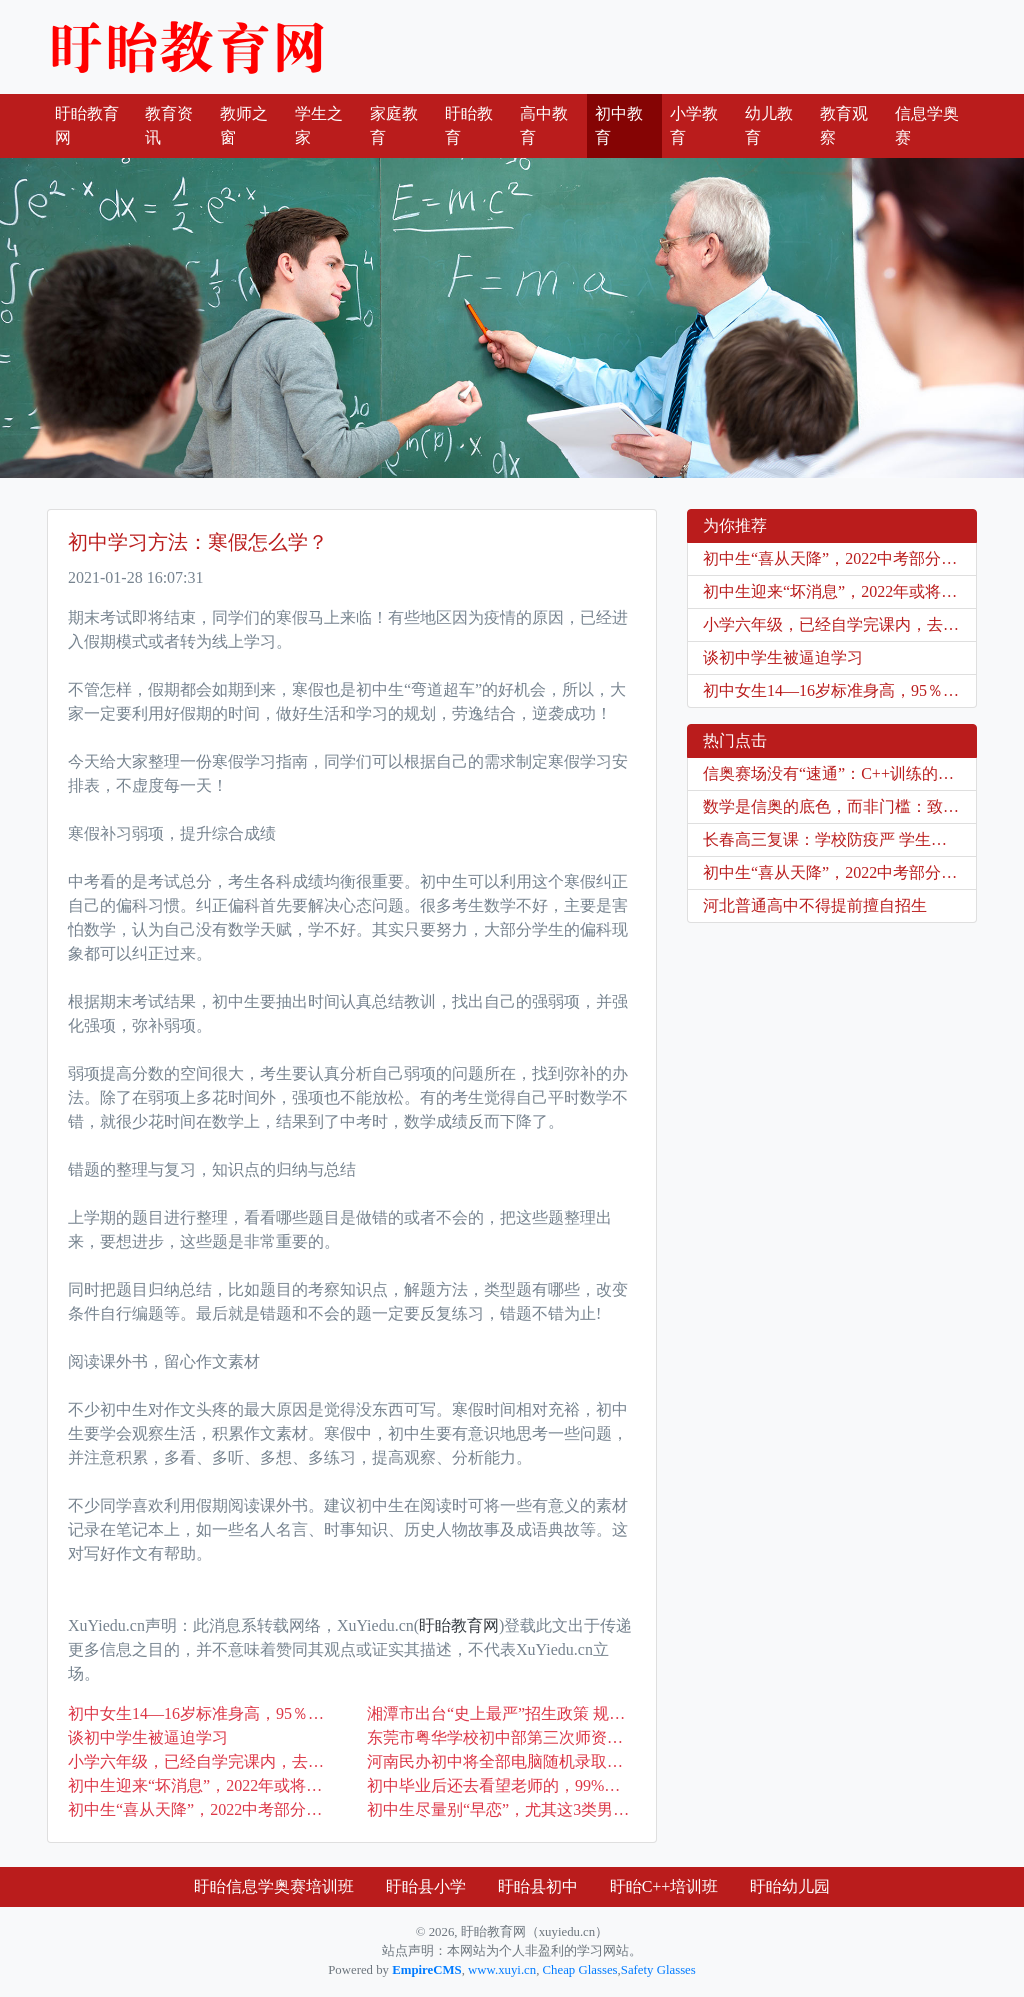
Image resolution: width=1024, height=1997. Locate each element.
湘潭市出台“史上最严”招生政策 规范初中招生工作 (501, 1713)
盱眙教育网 (187, 47)
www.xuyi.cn (502, 1970)
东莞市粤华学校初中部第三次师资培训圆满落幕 (501, 1737)
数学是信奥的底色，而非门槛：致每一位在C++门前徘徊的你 (840, 806)
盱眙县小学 (426, 1886)
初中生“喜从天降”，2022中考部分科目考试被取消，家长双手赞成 (202, 1809)
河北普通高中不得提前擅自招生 (815, 905)
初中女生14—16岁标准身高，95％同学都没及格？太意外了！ (202, 1713)
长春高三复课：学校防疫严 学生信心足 (840, 839)
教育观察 (844, 125)
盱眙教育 (469, 125)
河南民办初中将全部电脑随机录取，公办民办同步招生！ (501, 1761)
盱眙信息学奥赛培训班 (274, 1886)
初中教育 (619, 125)
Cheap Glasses (580, 1970)
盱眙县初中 (538, 1886)
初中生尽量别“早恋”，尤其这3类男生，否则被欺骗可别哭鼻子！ (501, 1809)
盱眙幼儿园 (790, 1886)
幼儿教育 (769, 125)
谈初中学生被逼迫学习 (148, 1737)
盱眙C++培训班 (664, 1886)
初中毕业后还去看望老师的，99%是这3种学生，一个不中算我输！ (501, 1785)
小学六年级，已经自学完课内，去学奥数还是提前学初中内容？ (202, 1761)
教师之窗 (244, 125)
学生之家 (319, 125)
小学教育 (694, 125)
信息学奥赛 (927, 125)
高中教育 (544, 125)
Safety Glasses (658, 1970)
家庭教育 (394, 125)
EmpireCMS (426, 1970)
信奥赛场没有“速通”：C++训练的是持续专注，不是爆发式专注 (840, 773)
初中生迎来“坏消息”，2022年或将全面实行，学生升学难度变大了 (202, 1785)
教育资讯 (169, 125)
